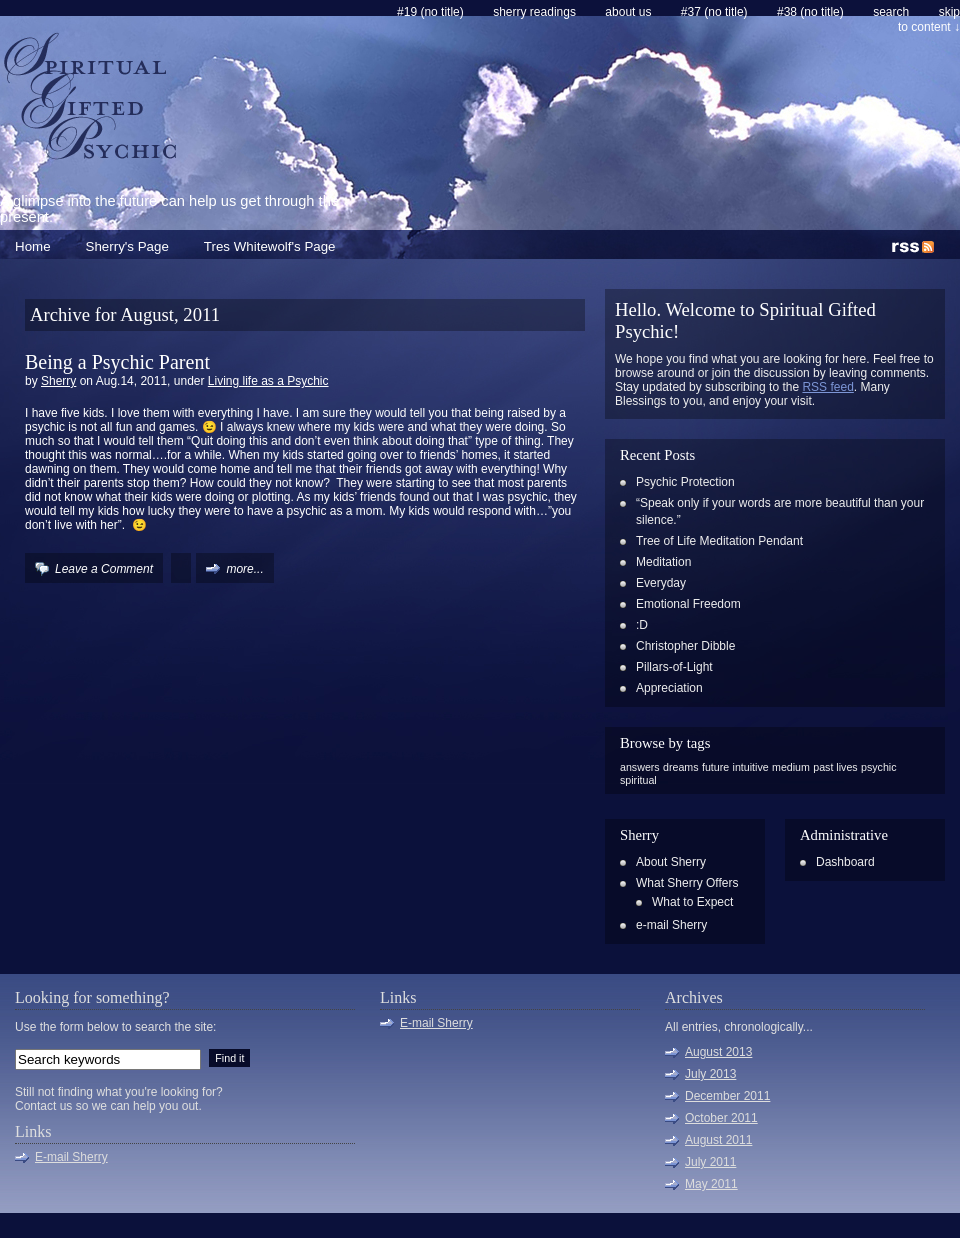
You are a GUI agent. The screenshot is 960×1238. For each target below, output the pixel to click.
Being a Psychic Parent (117, 362)
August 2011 (718, 1140)
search (891, 12)
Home (33, 246)
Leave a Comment (104, 569)
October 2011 (721, 1118)
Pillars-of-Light (674, 667)
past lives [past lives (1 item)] (835, 767)
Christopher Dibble (685, 646)
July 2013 (710, 1074)
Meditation (663, 562)
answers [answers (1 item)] (640, 767)
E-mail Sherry (71, 1157)
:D (642, 625)
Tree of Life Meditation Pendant (719, 541)
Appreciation (669, 688)
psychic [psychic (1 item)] (879, 767)
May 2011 (711, 1184)
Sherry (58, 381)
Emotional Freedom (688, 604)
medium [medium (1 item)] (791, 767)
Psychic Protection (685, 482)
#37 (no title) (714, 12)
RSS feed (827, 387)
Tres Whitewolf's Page (270, 246)
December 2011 (727, 1096)
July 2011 (710, 1162)
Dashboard (845, 862)
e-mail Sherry (671, 925)
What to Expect (692, 902)
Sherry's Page (127, 246)
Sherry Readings (534, 12)
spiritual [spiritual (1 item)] (638, 780)
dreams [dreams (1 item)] (681, 767)
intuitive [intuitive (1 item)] (751, 767)
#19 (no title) (430, 12)
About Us (628, 12)
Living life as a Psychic (268, 381)
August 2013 (718, 1052)
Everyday (661, 583)
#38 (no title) (810, 12)
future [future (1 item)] (715, 767)
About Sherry (671, 862)
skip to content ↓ (929, 19)
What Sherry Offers (687, 883)
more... (244, 569)
